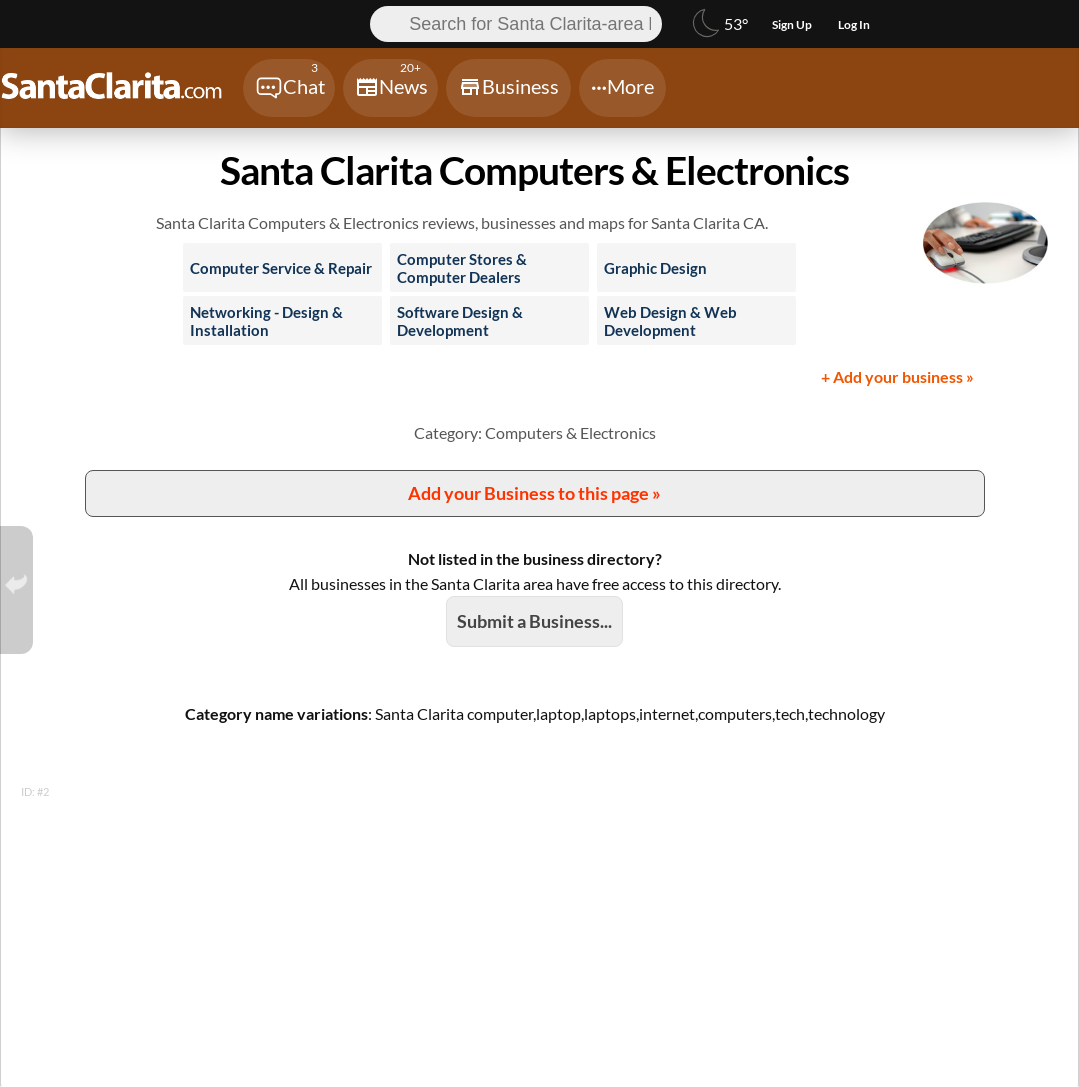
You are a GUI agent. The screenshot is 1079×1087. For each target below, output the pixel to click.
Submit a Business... (534, 621)
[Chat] (289, 88)
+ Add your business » (897, 376)
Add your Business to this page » (534, 493)
